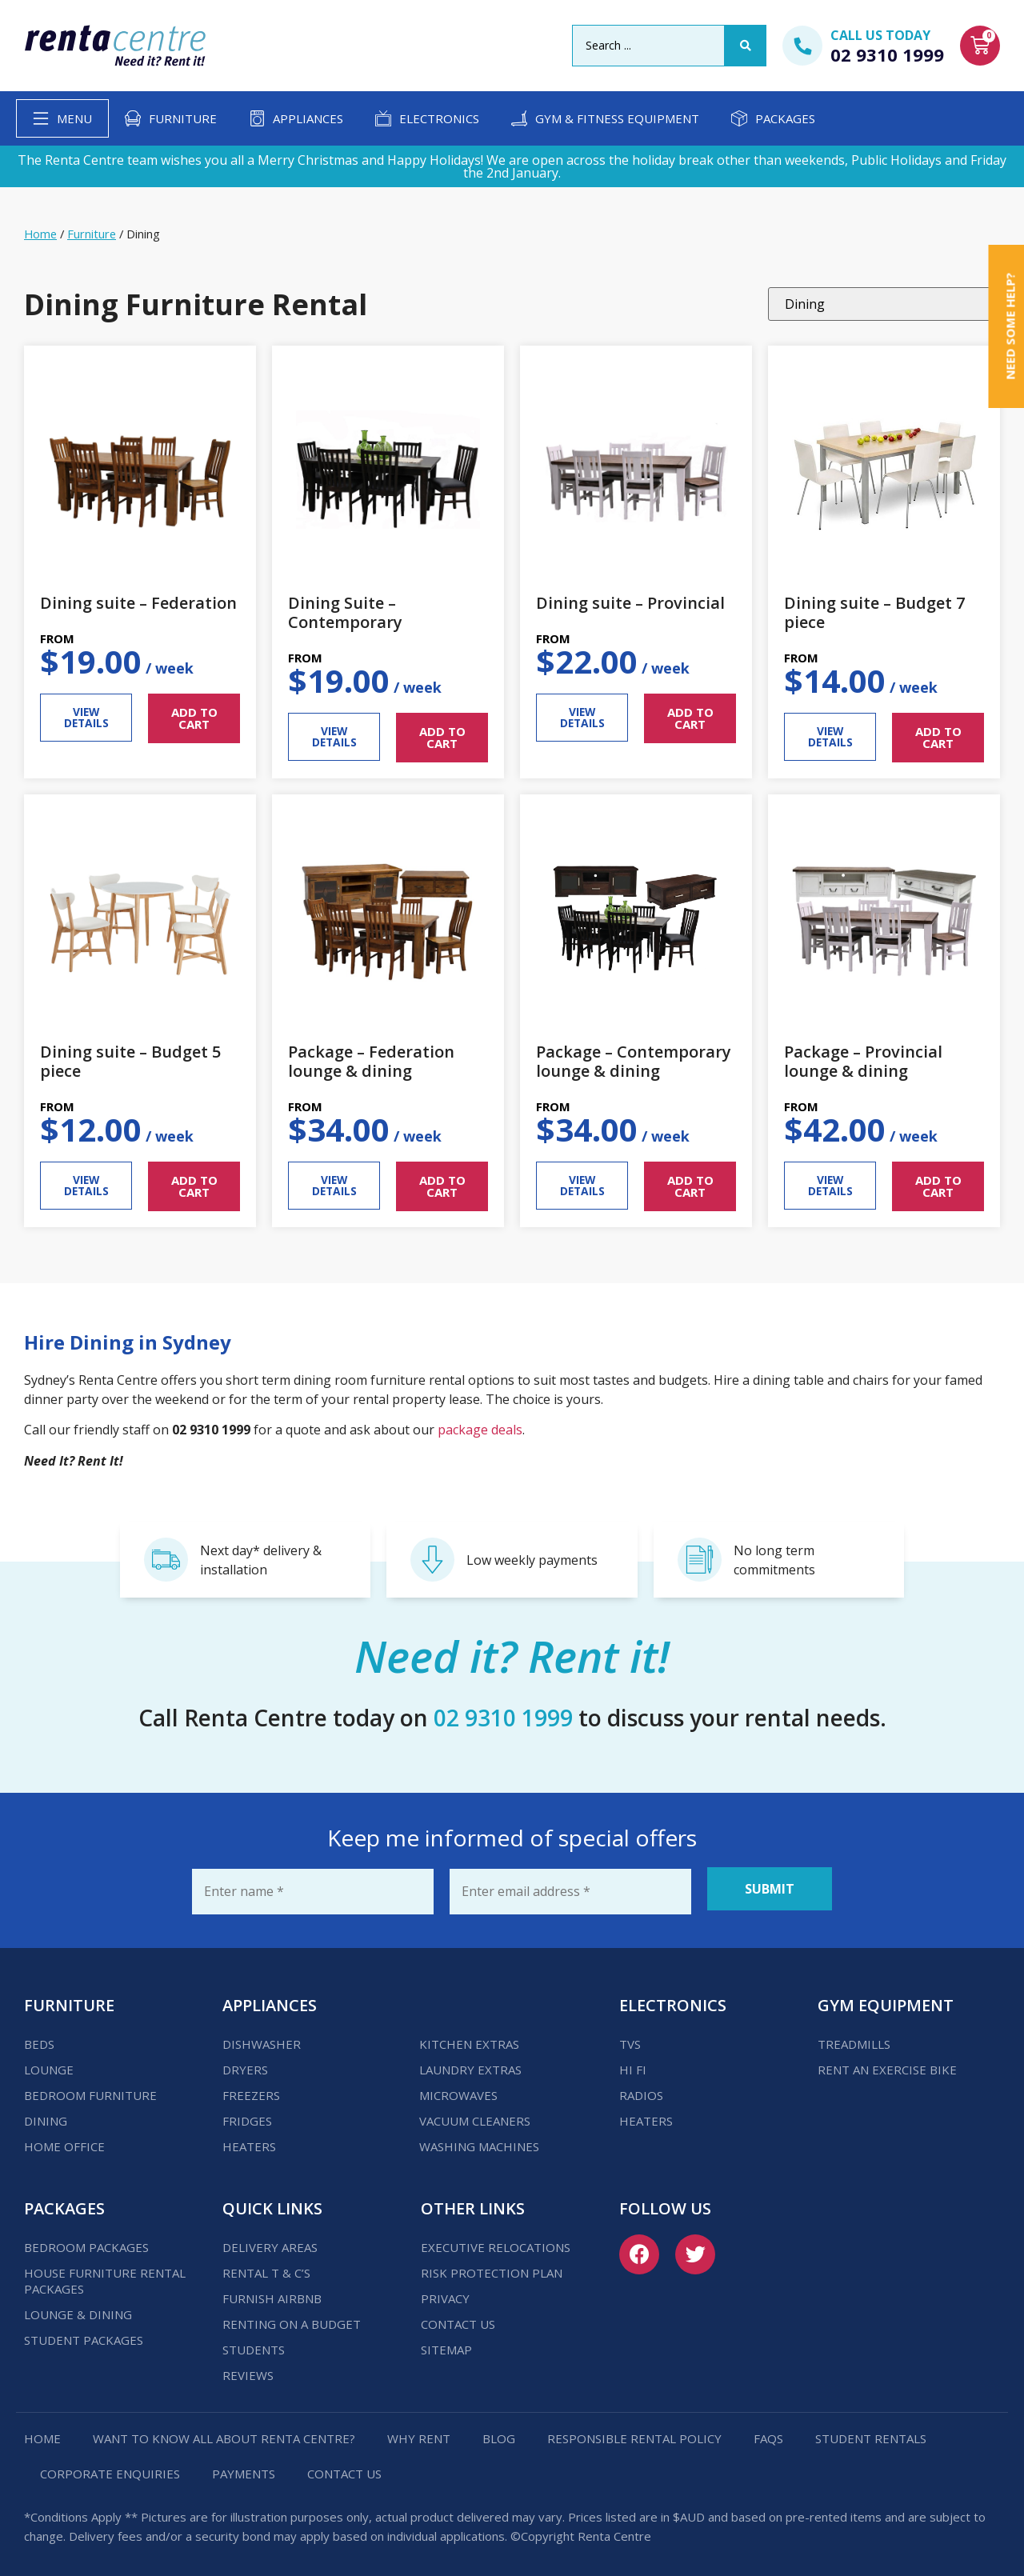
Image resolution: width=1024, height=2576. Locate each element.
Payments (243, 2468)
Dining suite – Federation (138, 603)
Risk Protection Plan (491, 2267)
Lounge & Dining (78, 2309)
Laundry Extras (470, 2064)
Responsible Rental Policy (634, 2433)
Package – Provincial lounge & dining (863, 1061)
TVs (630, 2038)
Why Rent (418, 2433)
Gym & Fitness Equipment (617, 118)
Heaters (249, 2141)
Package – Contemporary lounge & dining (633, 1061)
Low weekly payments (532, 1560)
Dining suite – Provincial (630, 603)
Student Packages (83, 2334)
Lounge (49, 2064)
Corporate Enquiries (110, 2468)
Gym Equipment (886, 1999)
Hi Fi (632, 2064)
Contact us (458, 2318)
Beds (39, 2038)
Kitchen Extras (469, 2038)
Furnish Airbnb (272, 2293)
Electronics (439, 118)
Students (253, 2344)
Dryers (245, 2064)
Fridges (247, 2115)
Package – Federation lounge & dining (371, 1061)
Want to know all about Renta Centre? (224, 2433)
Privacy (445, 2293)
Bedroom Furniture (90, 2090)
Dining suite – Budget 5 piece (130, 1061)
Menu (74, 118)
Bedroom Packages (86, 2242)
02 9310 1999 (887, 54)
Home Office (64, 2141)
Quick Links (272, 2203)
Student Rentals (870, 2433)
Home (40, 234)
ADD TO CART (194, 718)
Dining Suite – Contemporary (345, 612)
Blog (498, 2433)
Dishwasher (261, 2038)
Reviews (248, 2370)
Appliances (308, 118)
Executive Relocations (495, 2242)
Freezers (251, 2090)
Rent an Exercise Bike (887, 2064)
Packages (785, 118)
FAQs (768, 2433)
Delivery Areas (270, 2242)
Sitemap (446, 2344)
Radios (641, 2090)
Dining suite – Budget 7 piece (874, 612)
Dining (45, 2115)
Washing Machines (479, 2141)
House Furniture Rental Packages (105, 2275)
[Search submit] (745, 45)
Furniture (183, 118)
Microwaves (458, 2090)
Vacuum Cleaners (474, 2115)
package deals (480, 1429)
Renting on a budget (291, 2318)
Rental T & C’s (266, 2267)
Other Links (473, 2203)
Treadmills (854, 2038)
